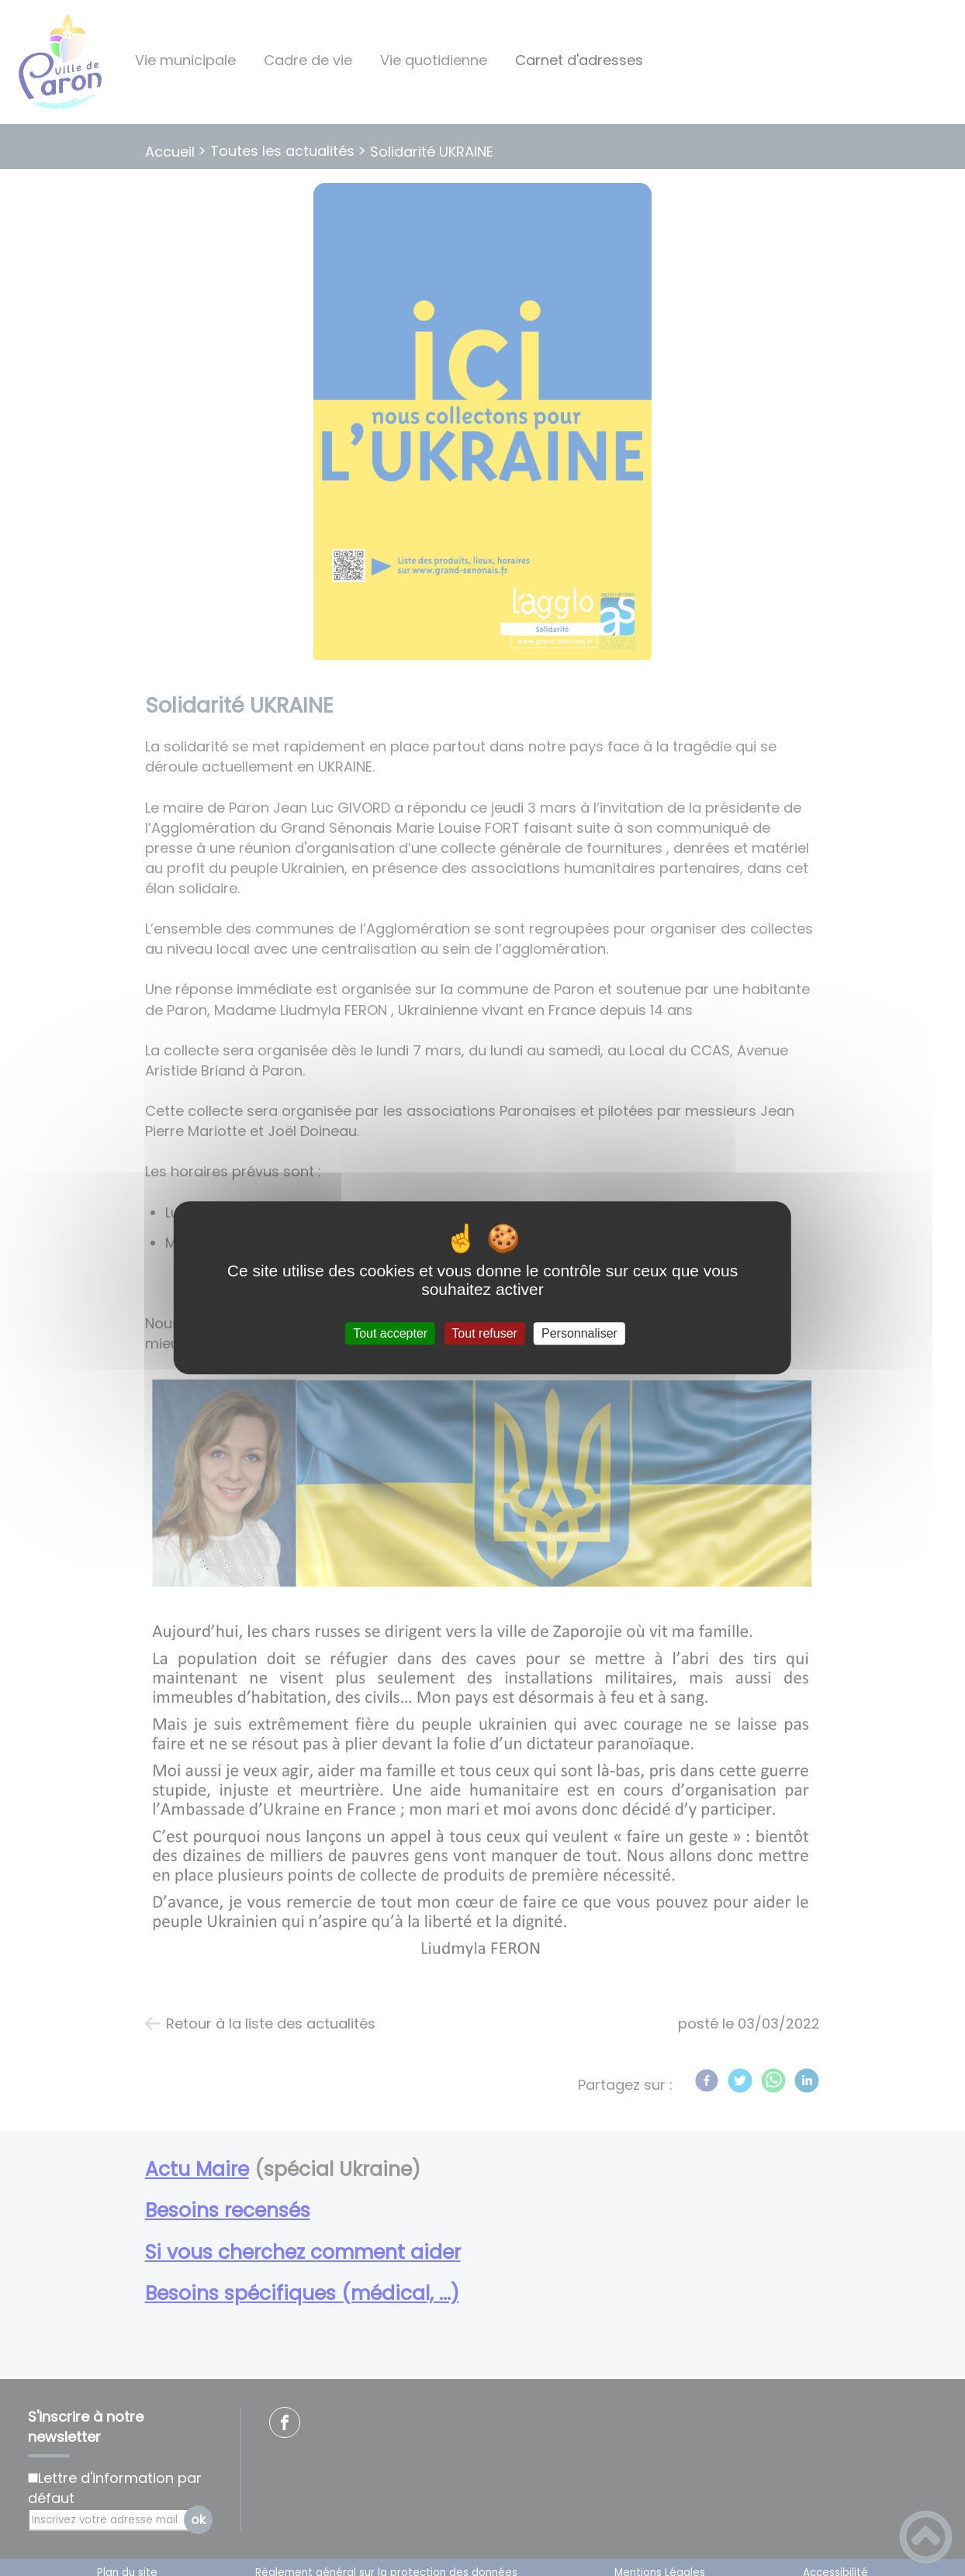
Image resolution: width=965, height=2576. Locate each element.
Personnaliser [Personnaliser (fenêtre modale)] (579, 1333)
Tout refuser (484, 1333)
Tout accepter (390, 1333)
